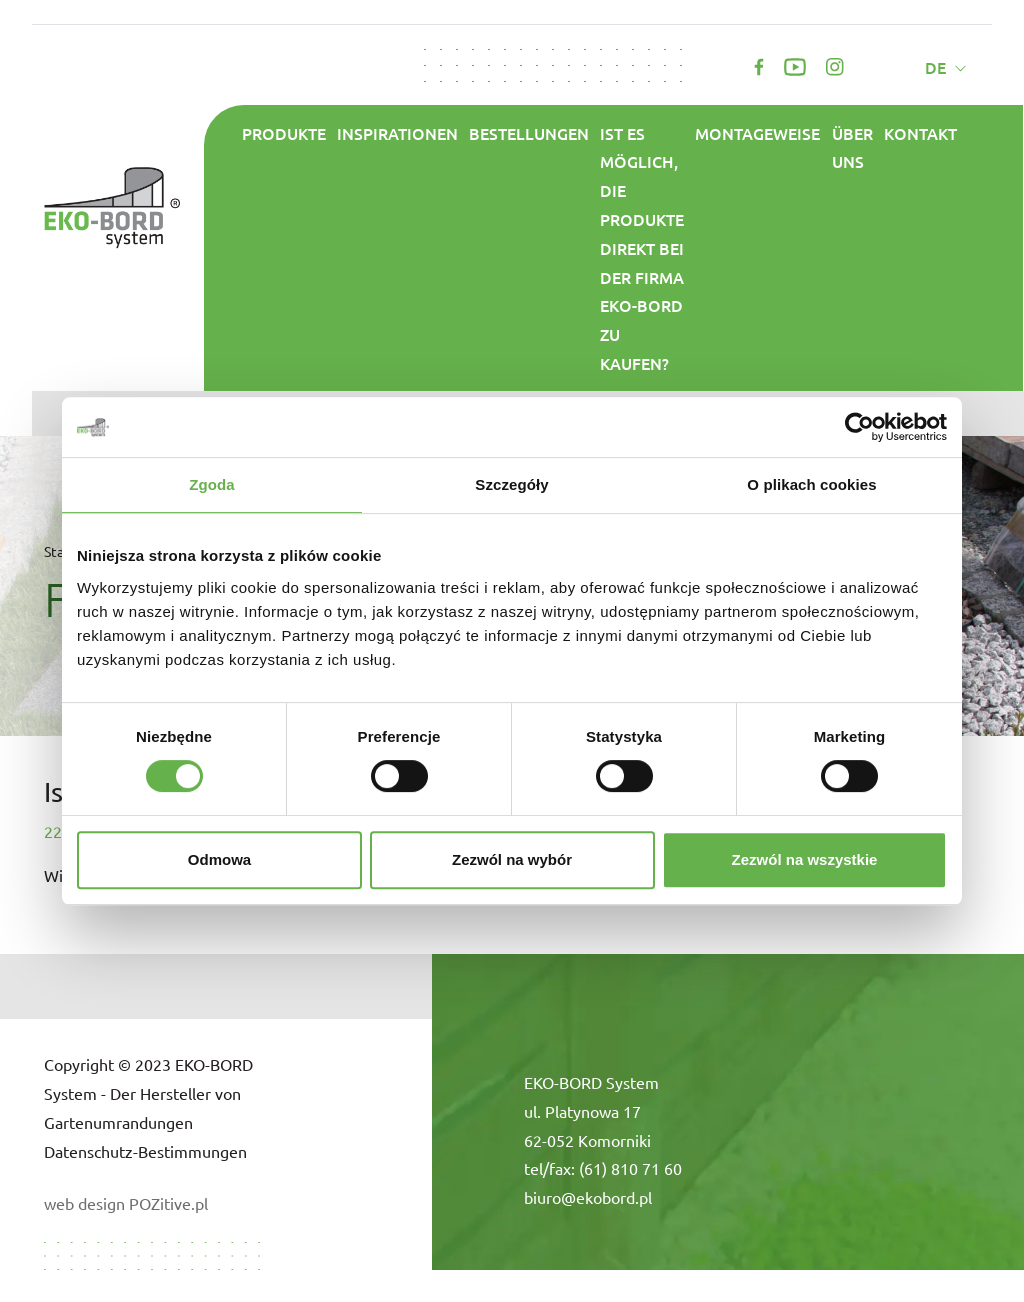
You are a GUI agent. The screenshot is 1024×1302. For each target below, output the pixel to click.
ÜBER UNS (852, 147)
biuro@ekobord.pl (588, 1197)
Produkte (284, 133)
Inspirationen (397, 133)
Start (59, 551)
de (937, 67)
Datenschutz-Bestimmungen (145, 1151)
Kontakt (920, 133)
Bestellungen (529, 133)
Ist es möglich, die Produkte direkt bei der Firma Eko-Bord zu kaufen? (642, 248)
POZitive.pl (168, 1203)
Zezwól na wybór (512, 859)
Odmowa (219, 859)
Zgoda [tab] (212, 484)
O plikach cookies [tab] (811, 484)
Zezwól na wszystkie (805, 859)
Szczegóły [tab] (511, 484)
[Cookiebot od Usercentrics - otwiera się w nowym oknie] (859, 427)
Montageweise (757, 133)
